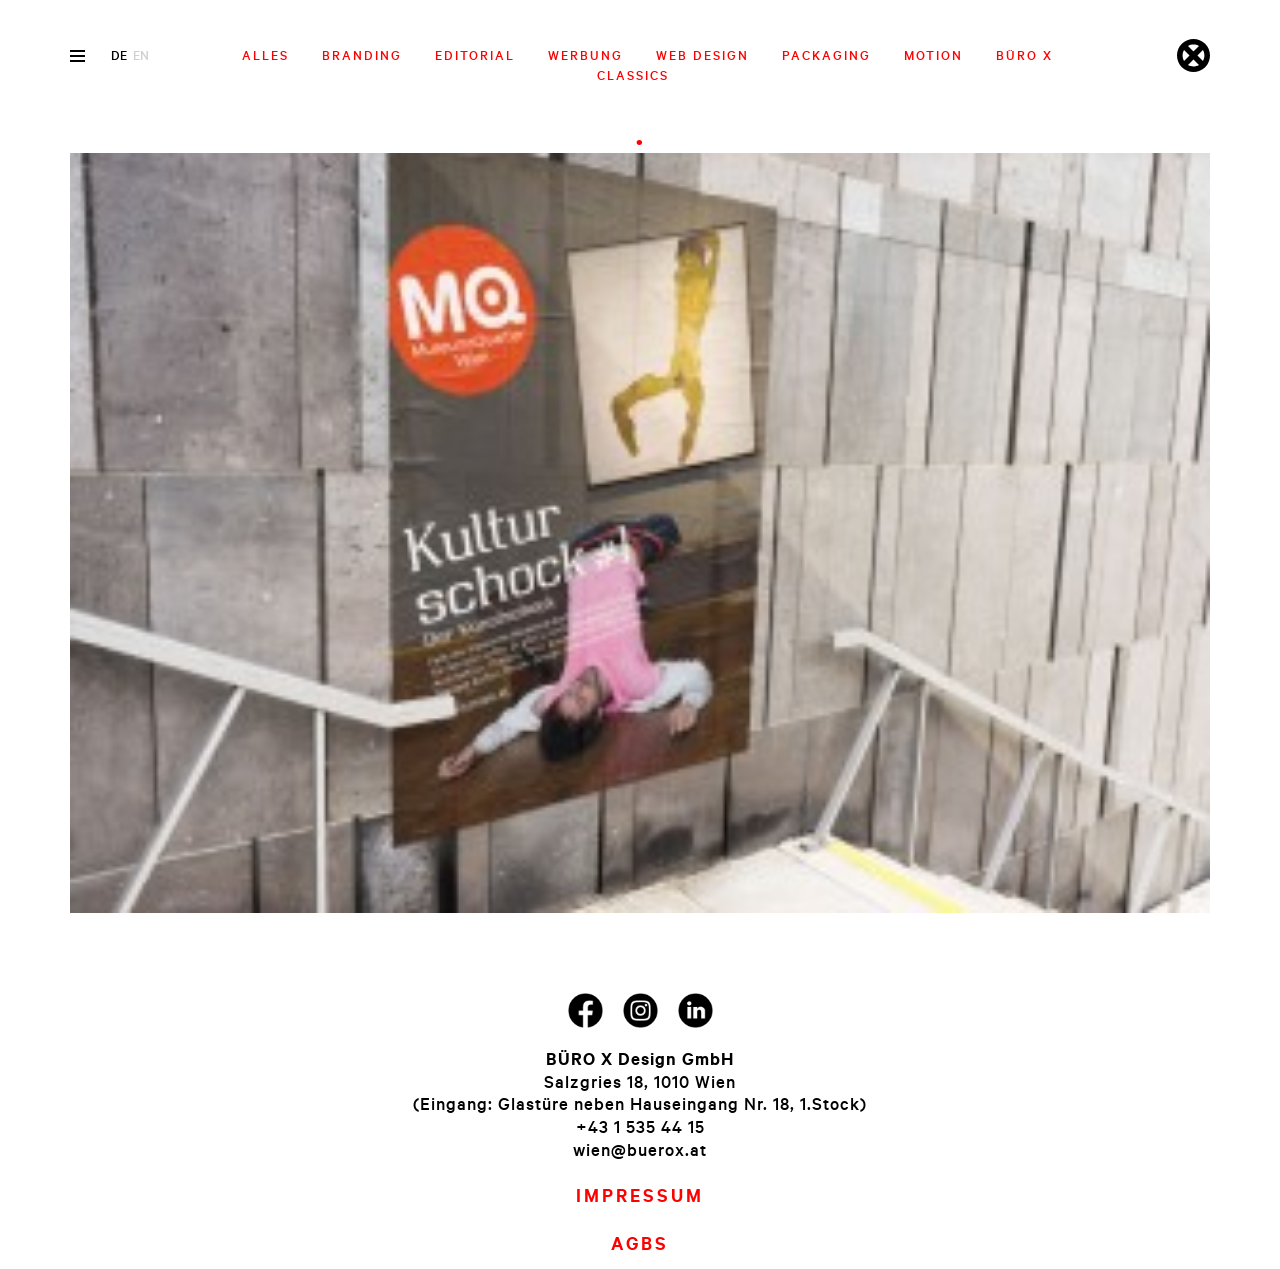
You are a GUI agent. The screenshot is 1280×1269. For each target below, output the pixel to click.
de (119, 55)
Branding (362, 55)
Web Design (702, 55)
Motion (933, 55)
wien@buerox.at (640, 1149)
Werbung (585, 55)
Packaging (826, 55)
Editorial (475, 55)
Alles (265, 55)
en (141, 55)
